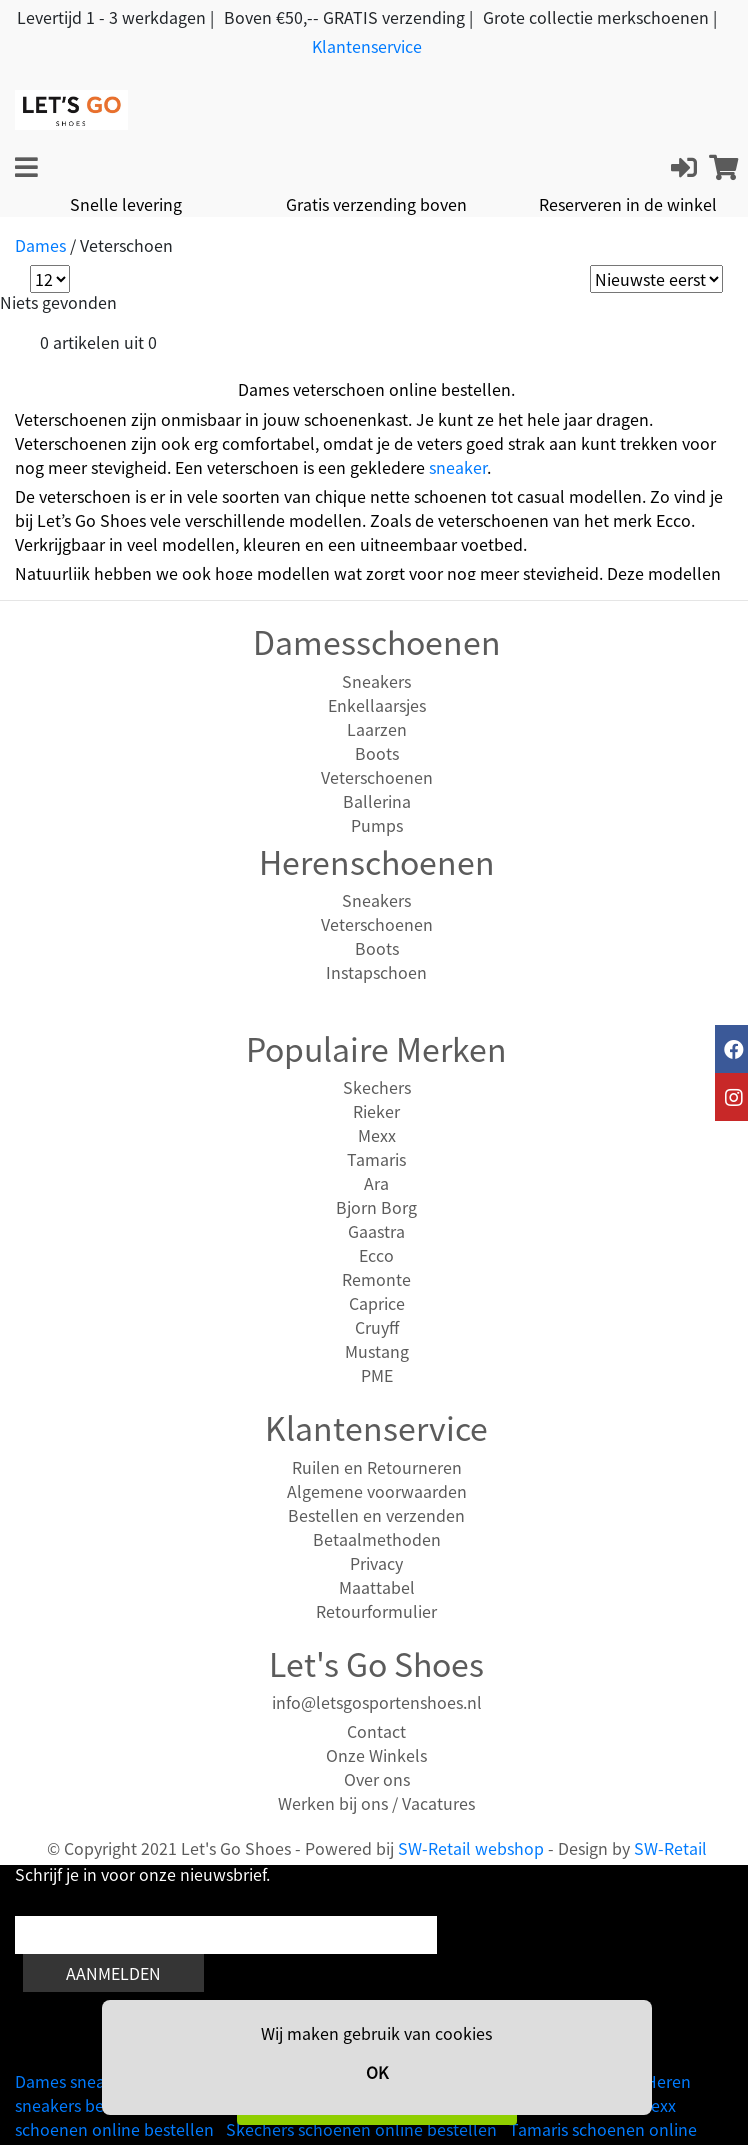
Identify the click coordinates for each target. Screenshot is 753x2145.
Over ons (377, 1779)
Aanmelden (113, 1973)
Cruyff (377, 1327)
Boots (377, 753)
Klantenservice (367, 46)
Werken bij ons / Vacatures (376, 1803)
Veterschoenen (377, 777)
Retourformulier (376, 1611)
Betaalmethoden (377, 1539)
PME (377, 1375)
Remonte (376, 1279)
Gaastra (376, 1231)
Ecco (376, 1255)
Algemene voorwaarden (377, 1491)
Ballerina (377, 801)
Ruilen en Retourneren (377, 1467)
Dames (40, 245)
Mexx (377, 1135)
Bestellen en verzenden (376, 1515)
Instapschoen (376, 972)
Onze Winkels (376, 1755)
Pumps (377, 825)
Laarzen (377, 729)
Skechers (377, 1087)
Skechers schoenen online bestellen (361, 2129)
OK (377, 2072)
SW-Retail (670, 1848)
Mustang (377, 1351)
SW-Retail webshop (471, 1848)
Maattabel (377, 1587)
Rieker (376, 1111)
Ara (376, 1183)
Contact (376, 1731)
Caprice (377, 1303)
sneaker (458, 467)
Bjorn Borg (376, 1207)
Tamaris (376, 1159)
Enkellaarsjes (377, 705)
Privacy (376, 1563)
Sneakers (376, 681)
